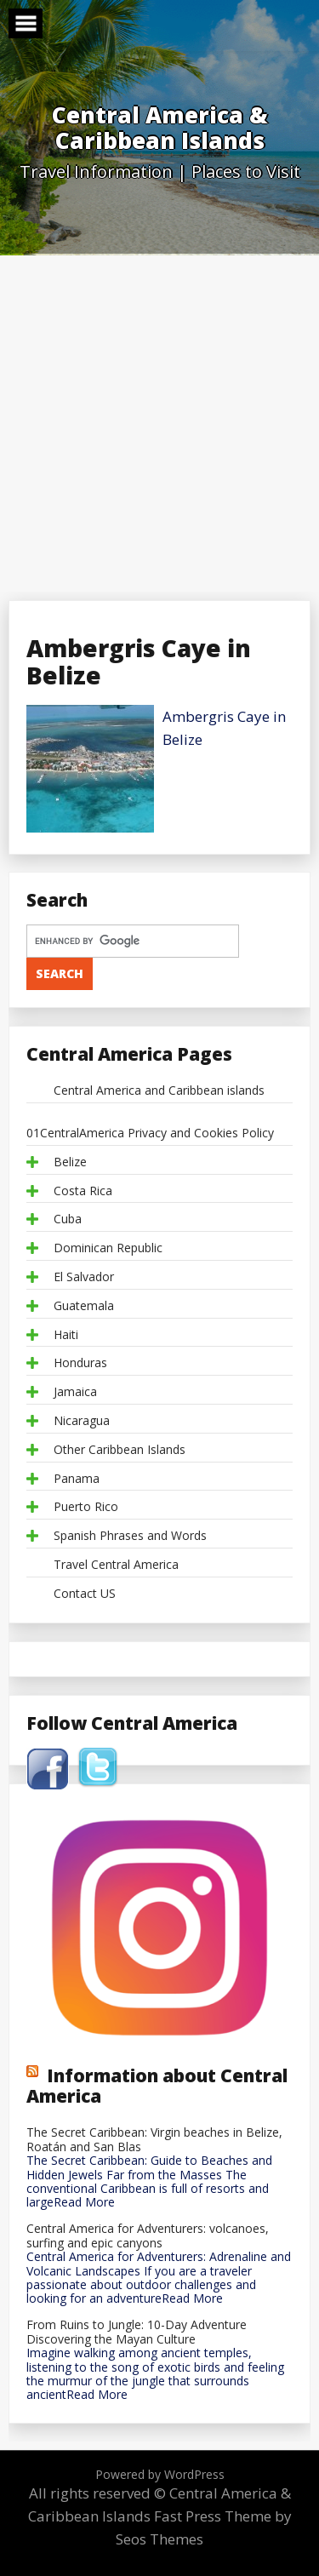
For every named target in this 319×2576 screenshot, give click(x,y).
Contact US (85, 1594)
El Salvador (84, 1277)
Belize (70, 1162)
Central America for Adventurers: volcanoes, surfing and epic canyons (147, 2236)
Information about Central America (157, 2086)
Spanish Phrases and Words (130, 1536)
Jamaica (75, 1392)
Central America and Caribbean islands (159, 1091)
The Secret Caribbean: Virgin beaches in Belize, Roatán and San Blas (154, 2140)
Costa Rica (83, 1191)
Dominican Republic (108, 1248)
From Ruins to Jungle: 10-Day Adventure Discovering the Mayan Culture (136, 2332)
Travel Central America (116, 1565)
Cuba (68, 1219)
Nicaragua (82, 1421)
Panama (77, 1479)
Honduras (80, 1363)
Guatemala (84, 1306)
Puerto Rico (86, 1507)
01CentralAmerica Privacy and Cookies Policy (150, 1133)
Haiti (66, 1335)
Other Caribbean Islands (119, 1450)
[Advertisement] (159, 423)
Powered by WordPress (160, 2474)
